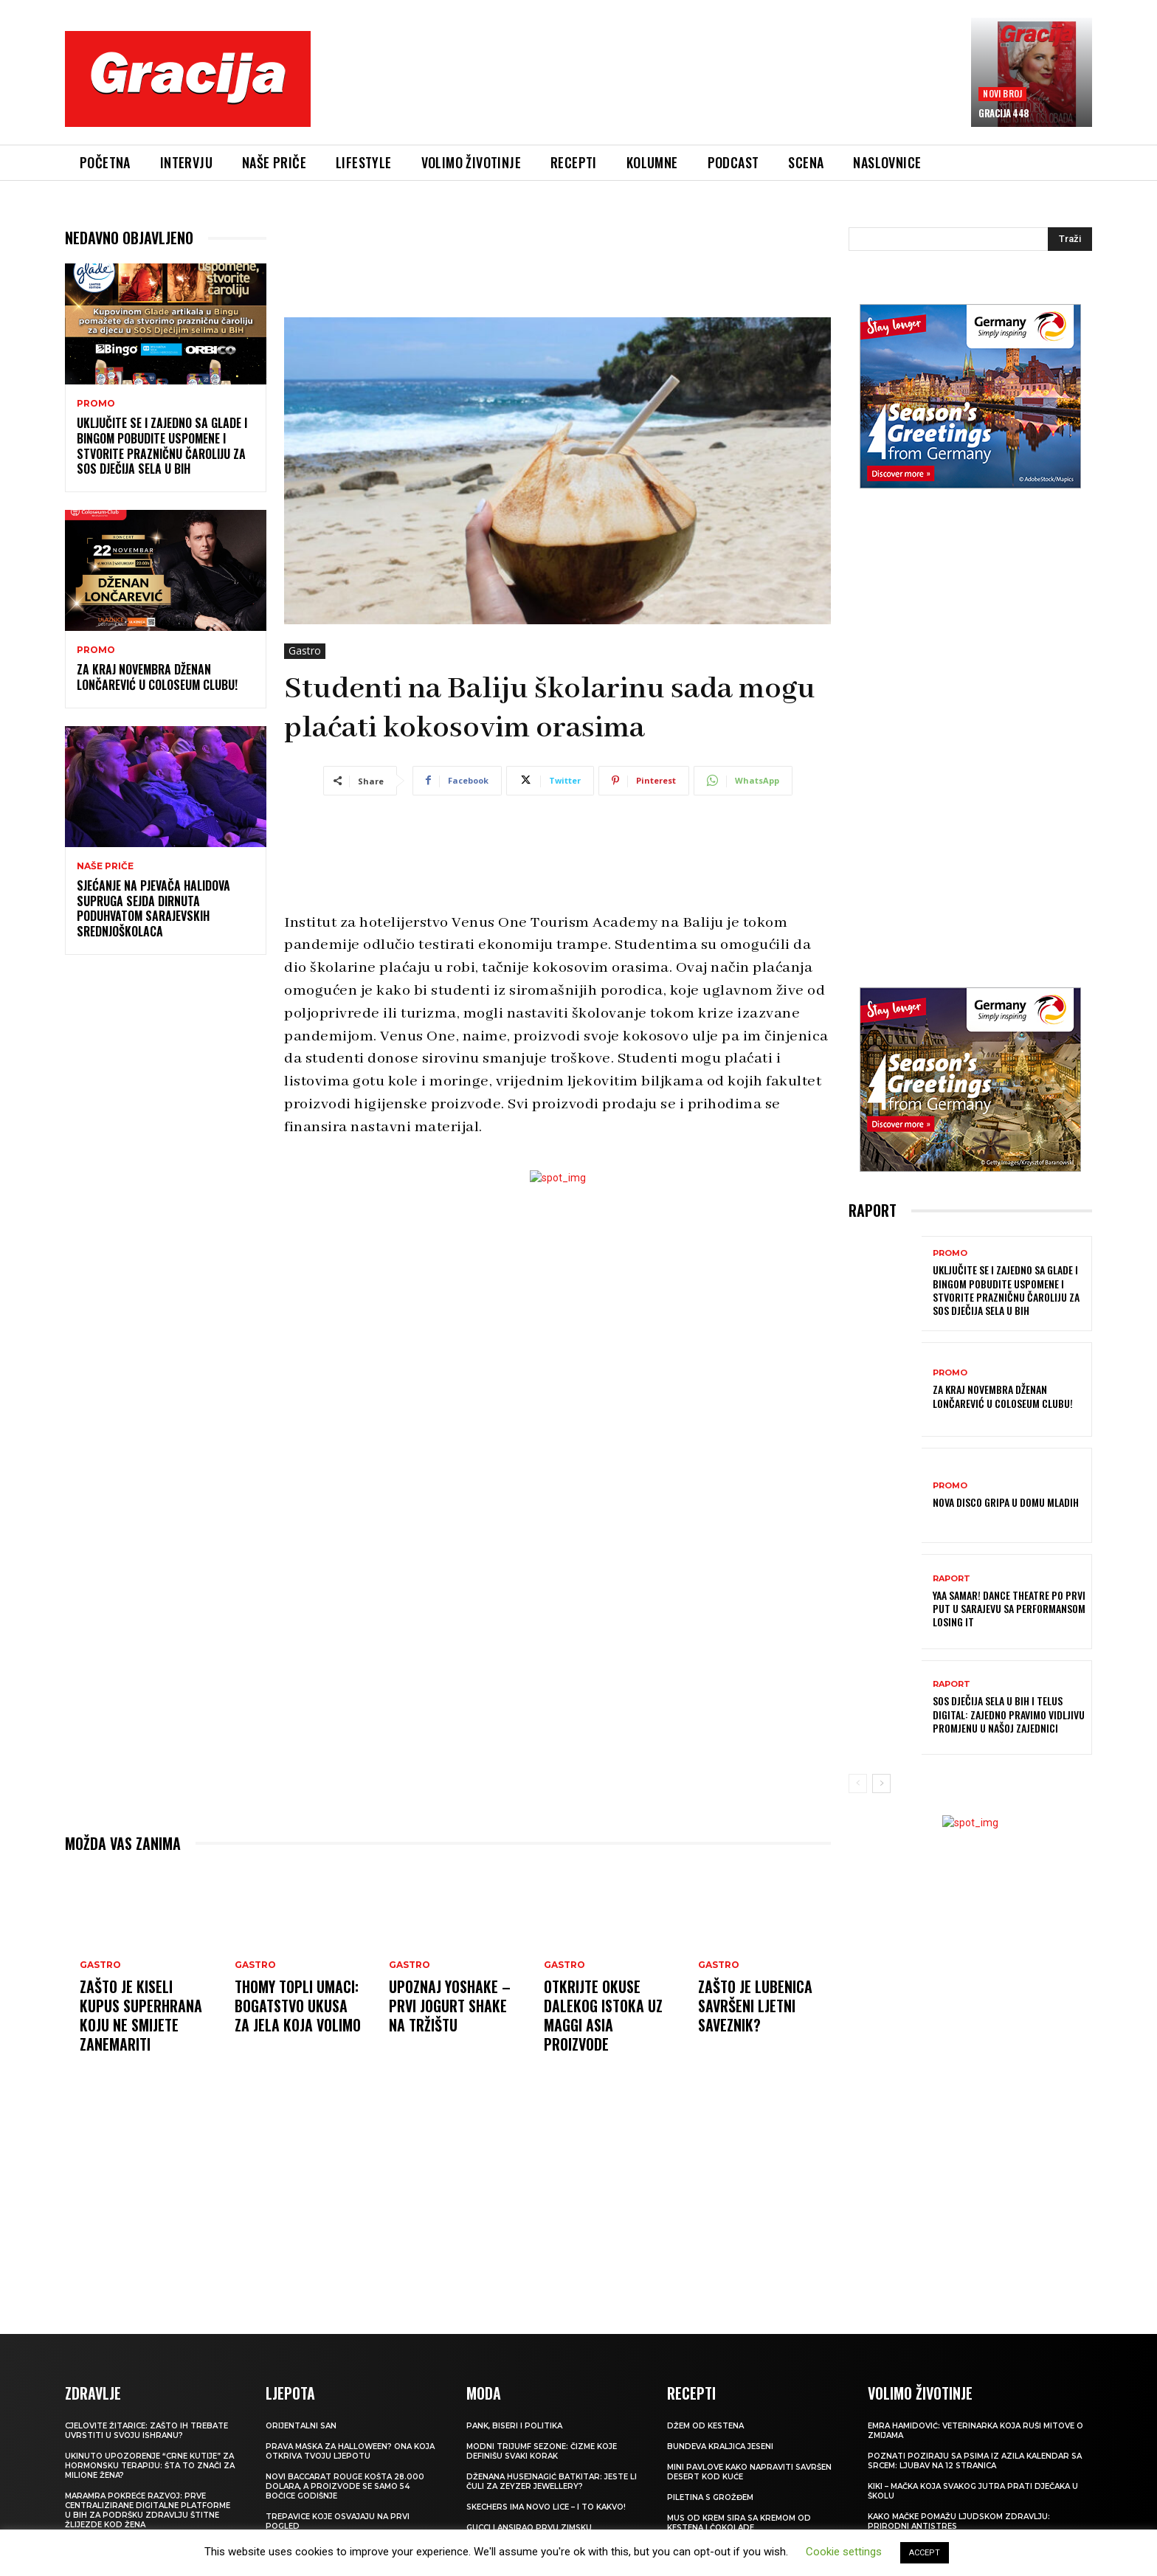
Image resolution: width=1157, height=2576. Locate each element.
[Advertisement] (641, 89)
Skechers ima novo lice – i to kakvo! (546, 2507)
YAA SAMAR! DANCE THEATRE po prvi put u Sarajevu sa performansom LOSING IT (1009, 1608)
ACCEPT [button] (924, 2553)
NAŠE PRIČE (105, 866)
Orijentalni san (301, 2426)
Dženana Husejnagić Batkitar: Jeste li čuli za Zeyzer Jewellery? (551, 2481)
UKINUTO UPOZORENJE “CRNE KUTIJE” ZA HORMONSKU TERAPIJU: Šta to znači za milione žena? (150, 2465)
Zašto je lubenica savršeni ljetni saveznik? (755, 2005)
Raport (951, 1579)
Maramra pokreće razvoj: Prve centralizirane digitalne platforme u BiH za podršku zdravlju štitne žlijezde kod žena (147, 2510)
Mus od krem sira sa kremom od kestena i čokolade (739, 2522)
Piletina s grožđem (710, 2497)
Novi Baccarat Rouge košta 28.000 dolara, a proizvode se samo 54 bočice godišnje (345, 2486)
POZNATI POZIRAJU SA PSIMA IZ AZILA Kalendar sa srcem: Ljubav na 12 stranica (975, 2460)
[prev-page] (858, 1783)
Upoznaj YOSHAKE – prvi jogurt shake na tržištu (450, 2005)
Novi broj (1002, 93)
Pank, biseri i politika (514, 2426)
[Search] (1070, 239)
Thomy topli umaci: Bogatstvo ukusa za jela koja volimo (298, 2005)
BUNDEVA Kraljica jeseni (720, 2446)
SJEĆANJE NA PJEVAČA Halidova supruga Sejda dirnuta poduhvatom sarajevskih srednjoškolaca (153, 908)
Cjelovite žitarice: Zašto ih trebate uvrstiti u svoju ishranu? (146, 2430)
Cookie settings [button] (844, 2551)
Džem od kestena (705, 2426)
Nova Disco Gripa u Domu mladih (1006, 1502)
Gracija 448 (1003, 113)
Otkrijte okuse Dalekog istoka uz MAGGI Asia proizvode (603, 2015)
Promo (96, 403)
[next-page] (881, 1783)
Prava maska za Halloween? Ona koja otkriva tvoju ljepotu (350, 2451)
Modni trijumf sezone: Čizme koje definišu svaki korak (541, 2451)
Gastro (304, 651)
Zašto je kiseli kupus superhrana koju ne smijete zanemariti (141, 2015)
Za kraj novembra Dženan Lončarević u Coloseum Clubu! (157, 677)
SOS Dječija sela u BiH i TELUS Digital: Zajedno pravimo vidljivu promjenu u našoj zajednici (1009, 1714)
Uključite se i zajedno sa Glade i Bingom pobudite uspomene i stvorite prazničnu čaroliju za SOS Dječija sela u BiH (162, 445)
